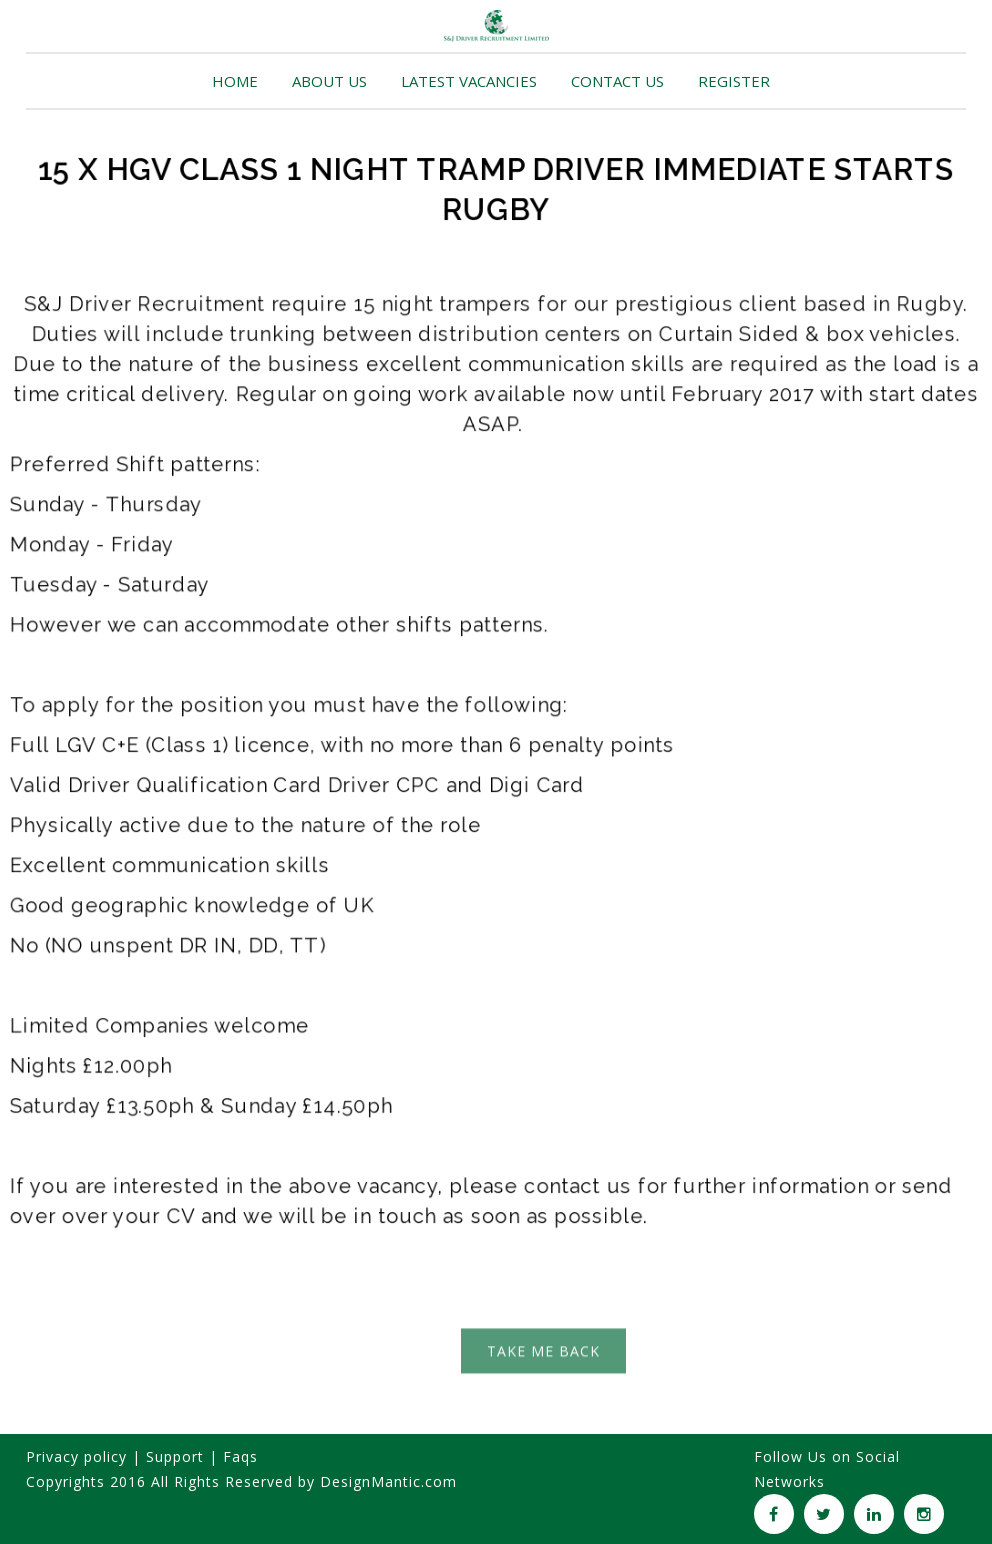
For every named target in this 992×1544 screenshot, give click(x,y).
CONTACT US (617, 81)
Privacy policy (76, 1456)
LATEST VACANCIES (469, 81)
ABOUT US (329, 81)
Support (175, 1456)
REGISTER (734, 81)
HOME (235, 81)
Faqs (240, 1456)
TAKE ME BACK (543, 1356)
